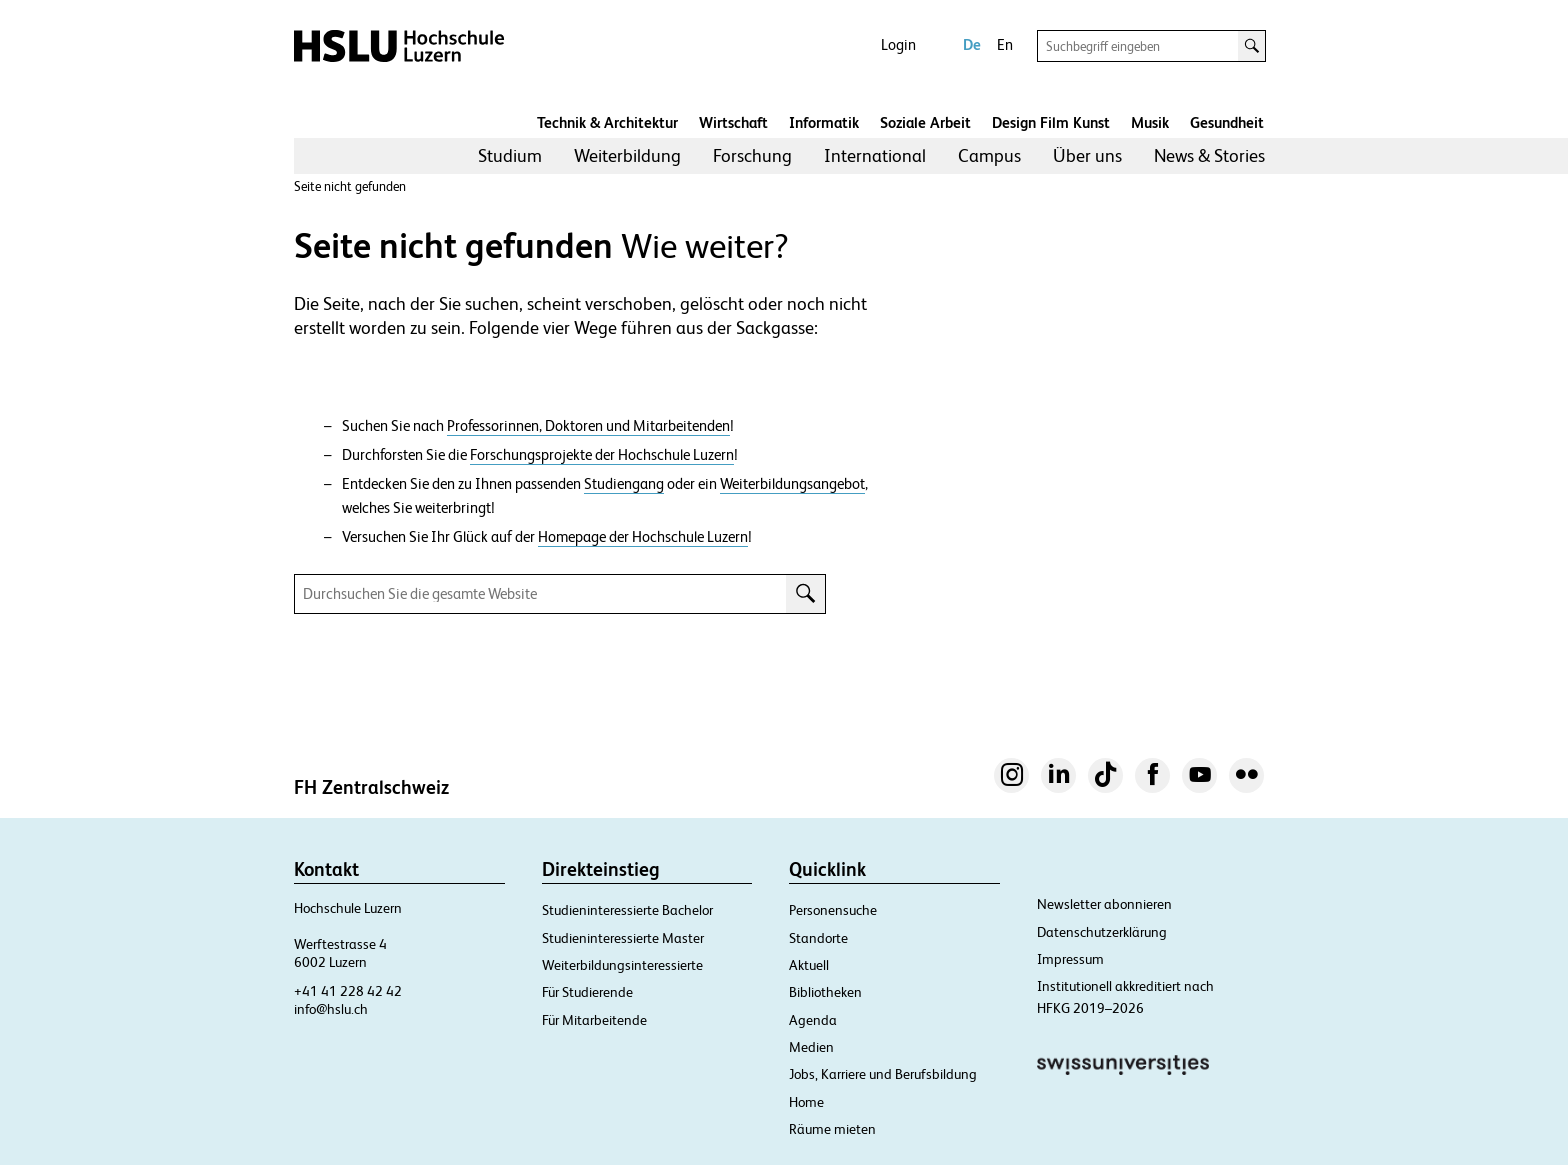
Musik (1150, 122)
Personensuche (833, 910)
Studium (510, 155)
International (875, 155)
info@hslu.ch (331, 1009)
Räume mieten (832, 1129)
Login (898, 44)
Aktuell (809, 965)
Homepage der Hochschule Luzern (643, 537)
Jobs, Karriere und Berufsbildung (883, 1074)
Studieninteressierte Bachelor (627, 910)
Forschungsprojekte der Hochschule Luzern (602, 455)
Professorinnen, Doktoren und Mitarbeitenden (588, 426)
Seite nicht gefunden (350, 186)
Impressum (1070, 959)
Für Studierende (587, 992)
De (972, 44)
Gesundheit (1227, 122)
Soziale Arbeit (925, 122)
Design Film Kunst (1051, 122)
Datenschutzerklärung (1102, 932)
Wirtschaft (733, 122)
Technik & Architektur (607, 122)
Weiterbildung (627, 155)
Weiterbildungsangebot (792, 484)
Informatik (824, 122)
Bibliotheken (825, 992)
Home (806, 1102)
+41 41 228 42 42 (348, 991)
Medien (811, 1047)
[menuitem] (510, 156)
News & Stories (1209, 155)
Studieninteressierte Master (623, 938)
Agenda (813, 1020)
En (1005, 44)
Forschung (752, 155)
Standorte (818, 938)
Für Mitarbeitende (594, 1020)
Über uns (1087, 155)
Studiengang (624, 484)
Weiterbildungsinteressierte (622, 965)
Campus (989, 155)
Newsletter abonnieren (1104, 904)
